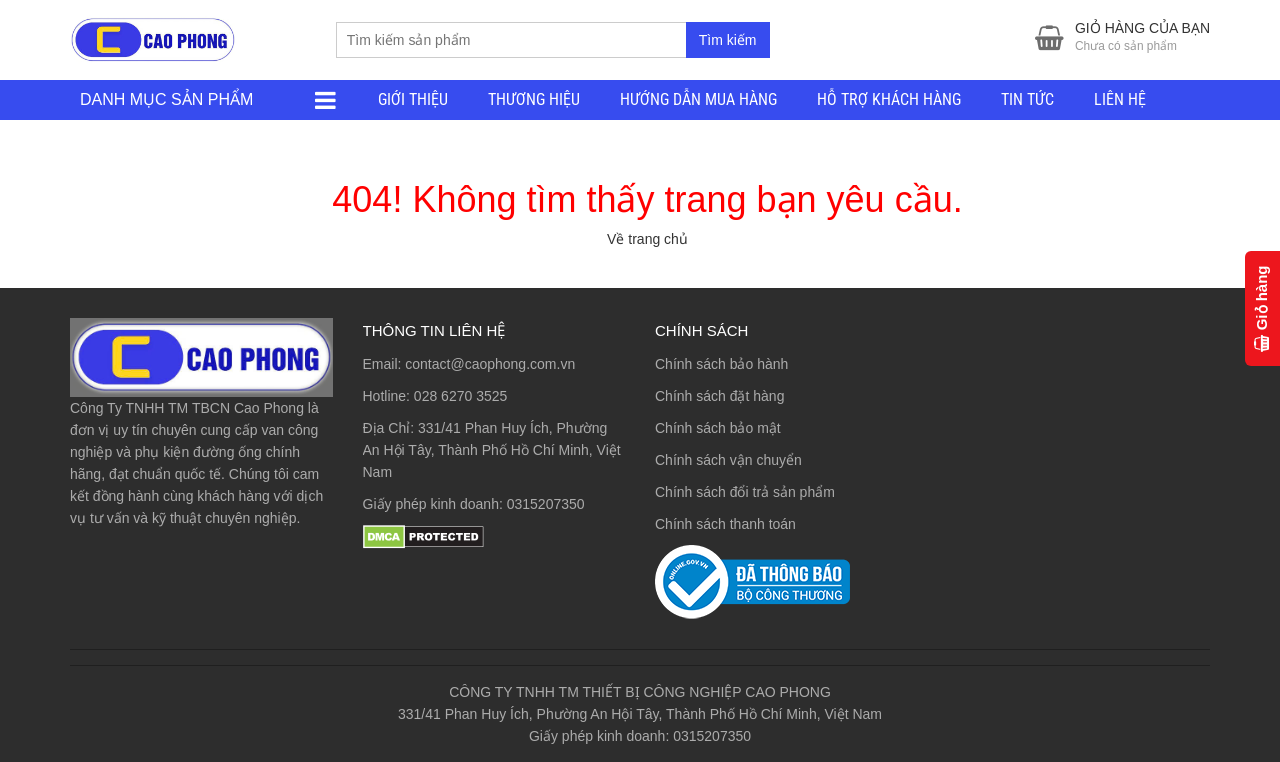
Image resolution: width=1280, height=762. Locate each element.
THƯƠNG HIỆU (534, 99)
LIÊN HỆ (1120, 99)
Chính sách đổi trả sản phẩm (745, 492)
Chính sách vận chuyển (728, 460)
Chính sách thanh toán (725, 524)
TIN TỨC (1027, 99)
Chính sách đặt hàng (719, 396)
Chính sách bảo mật (718, 428)
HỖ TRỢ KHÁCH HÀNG (889, 99)
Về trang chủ (647, 239)
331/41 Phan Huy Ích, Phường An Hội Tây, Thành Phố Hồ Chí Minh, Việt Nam (492, 450)
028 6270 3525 (460, 396)
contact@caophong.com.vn (490, 364)
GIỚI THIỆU (413, 99)
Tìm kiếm (728, 40)
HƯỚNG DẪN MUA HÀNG (698, 99)
